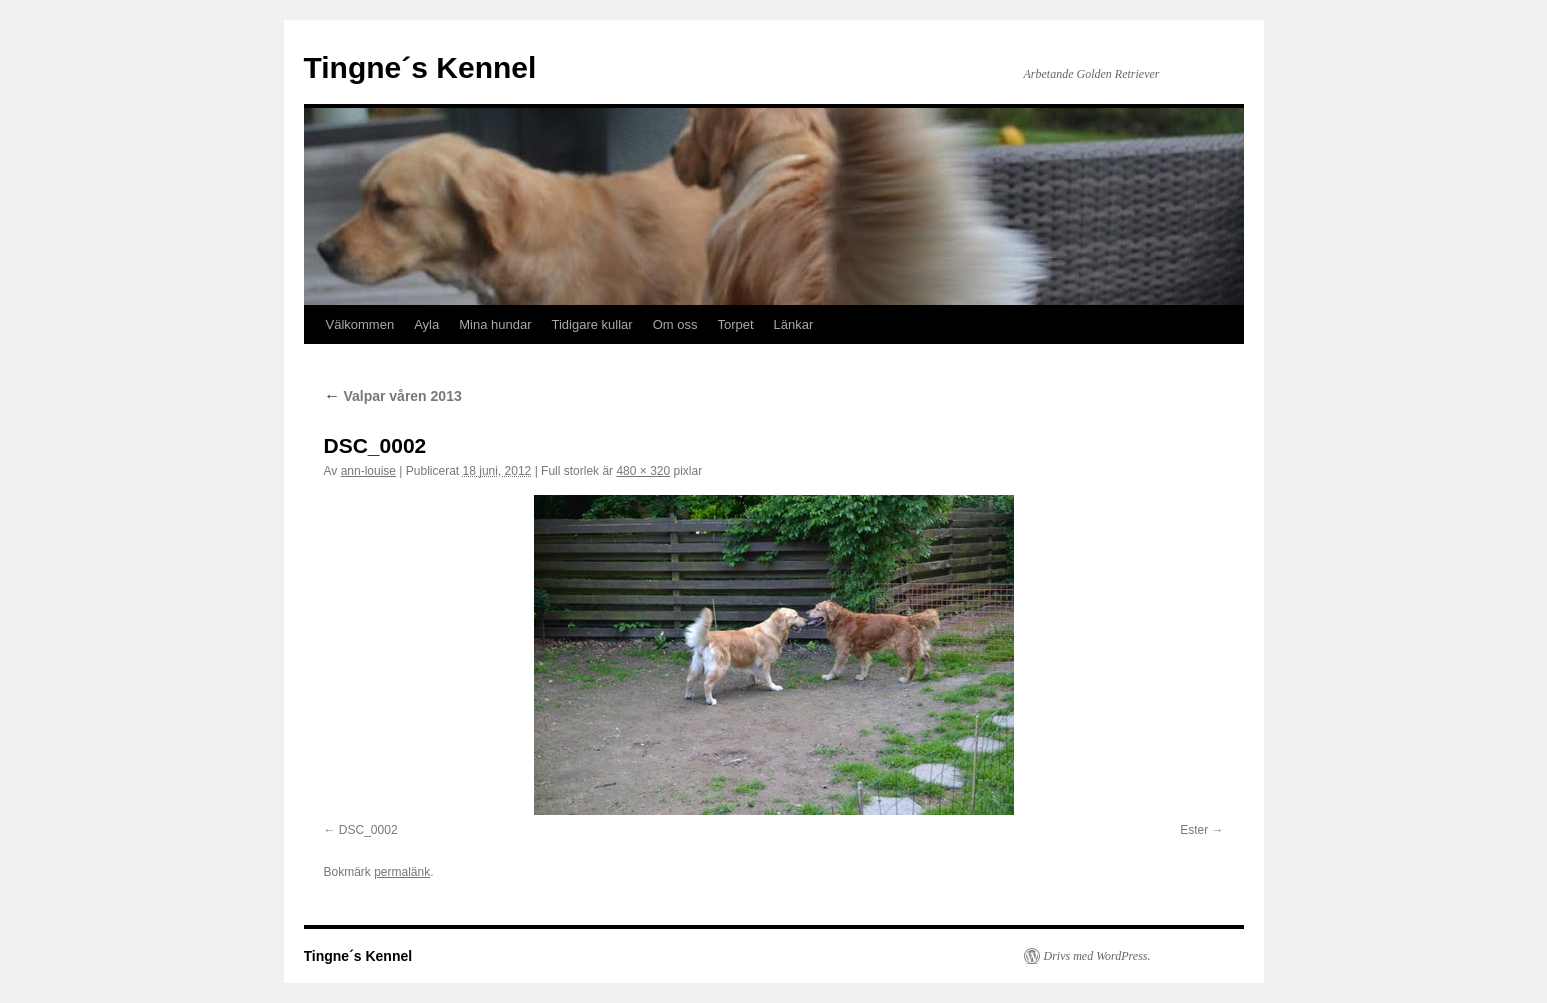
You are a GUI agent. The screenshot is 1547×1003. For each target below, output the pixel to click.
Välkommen (360, 324)
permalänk (402, 872)
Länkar (794, 324)
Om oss (675, 324)
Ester (1194, 830)
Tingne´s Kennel (420, 67)
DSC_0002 (368, 830)
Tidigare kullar (591, 324)
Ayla (426, 324)
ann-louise (368, 471)
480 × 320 (643, 471)
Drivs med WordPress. (1097, 956)
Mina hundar (495, 324)
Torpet (735, 324)
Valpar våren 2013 (393, 396)
